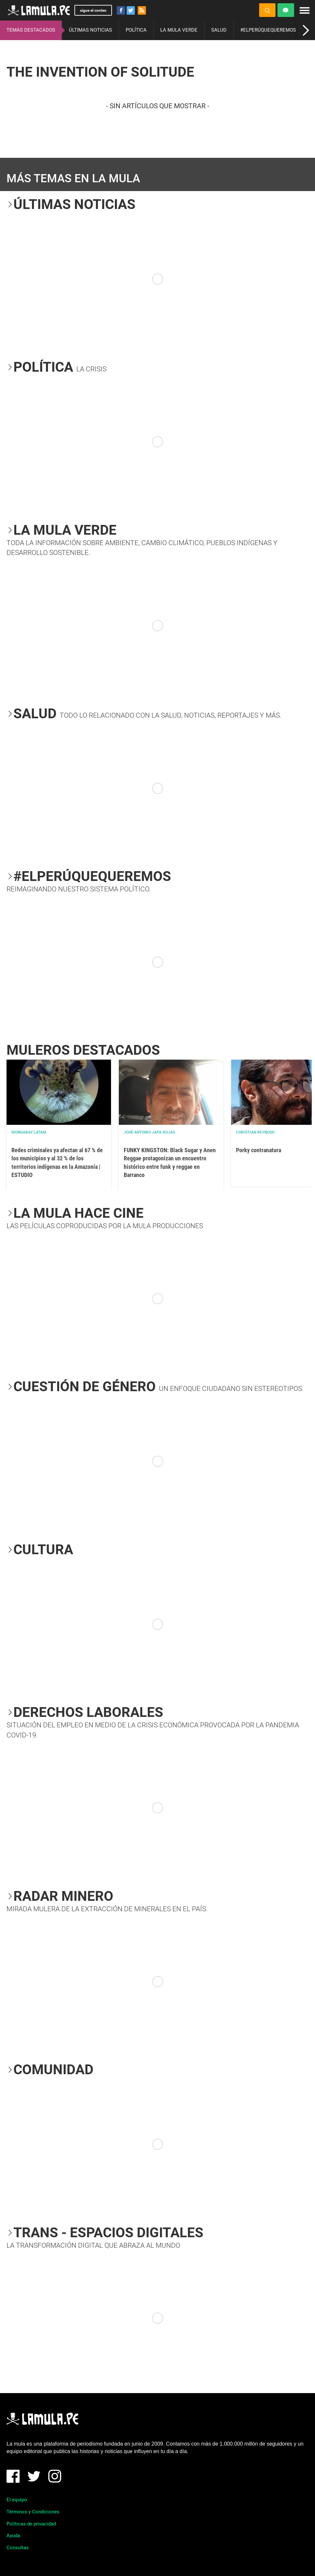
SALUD (219, 30)
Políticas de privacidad (31, 2524)
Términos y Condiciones (33, 2512)
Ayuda (13, 2536)
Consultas (18, 2548)
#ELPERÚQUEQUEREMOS (268, 30)
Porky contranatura (258, 1150)
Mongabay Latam (28, 1132)
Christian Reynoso (255, 1132)
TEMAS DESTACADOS (31, 30)
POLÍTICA (136, 30)
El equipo (17, 2500)
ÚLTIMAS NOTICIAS (90, 30)
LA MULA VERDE (178, 30)
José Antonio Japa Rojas (149, 1132)
